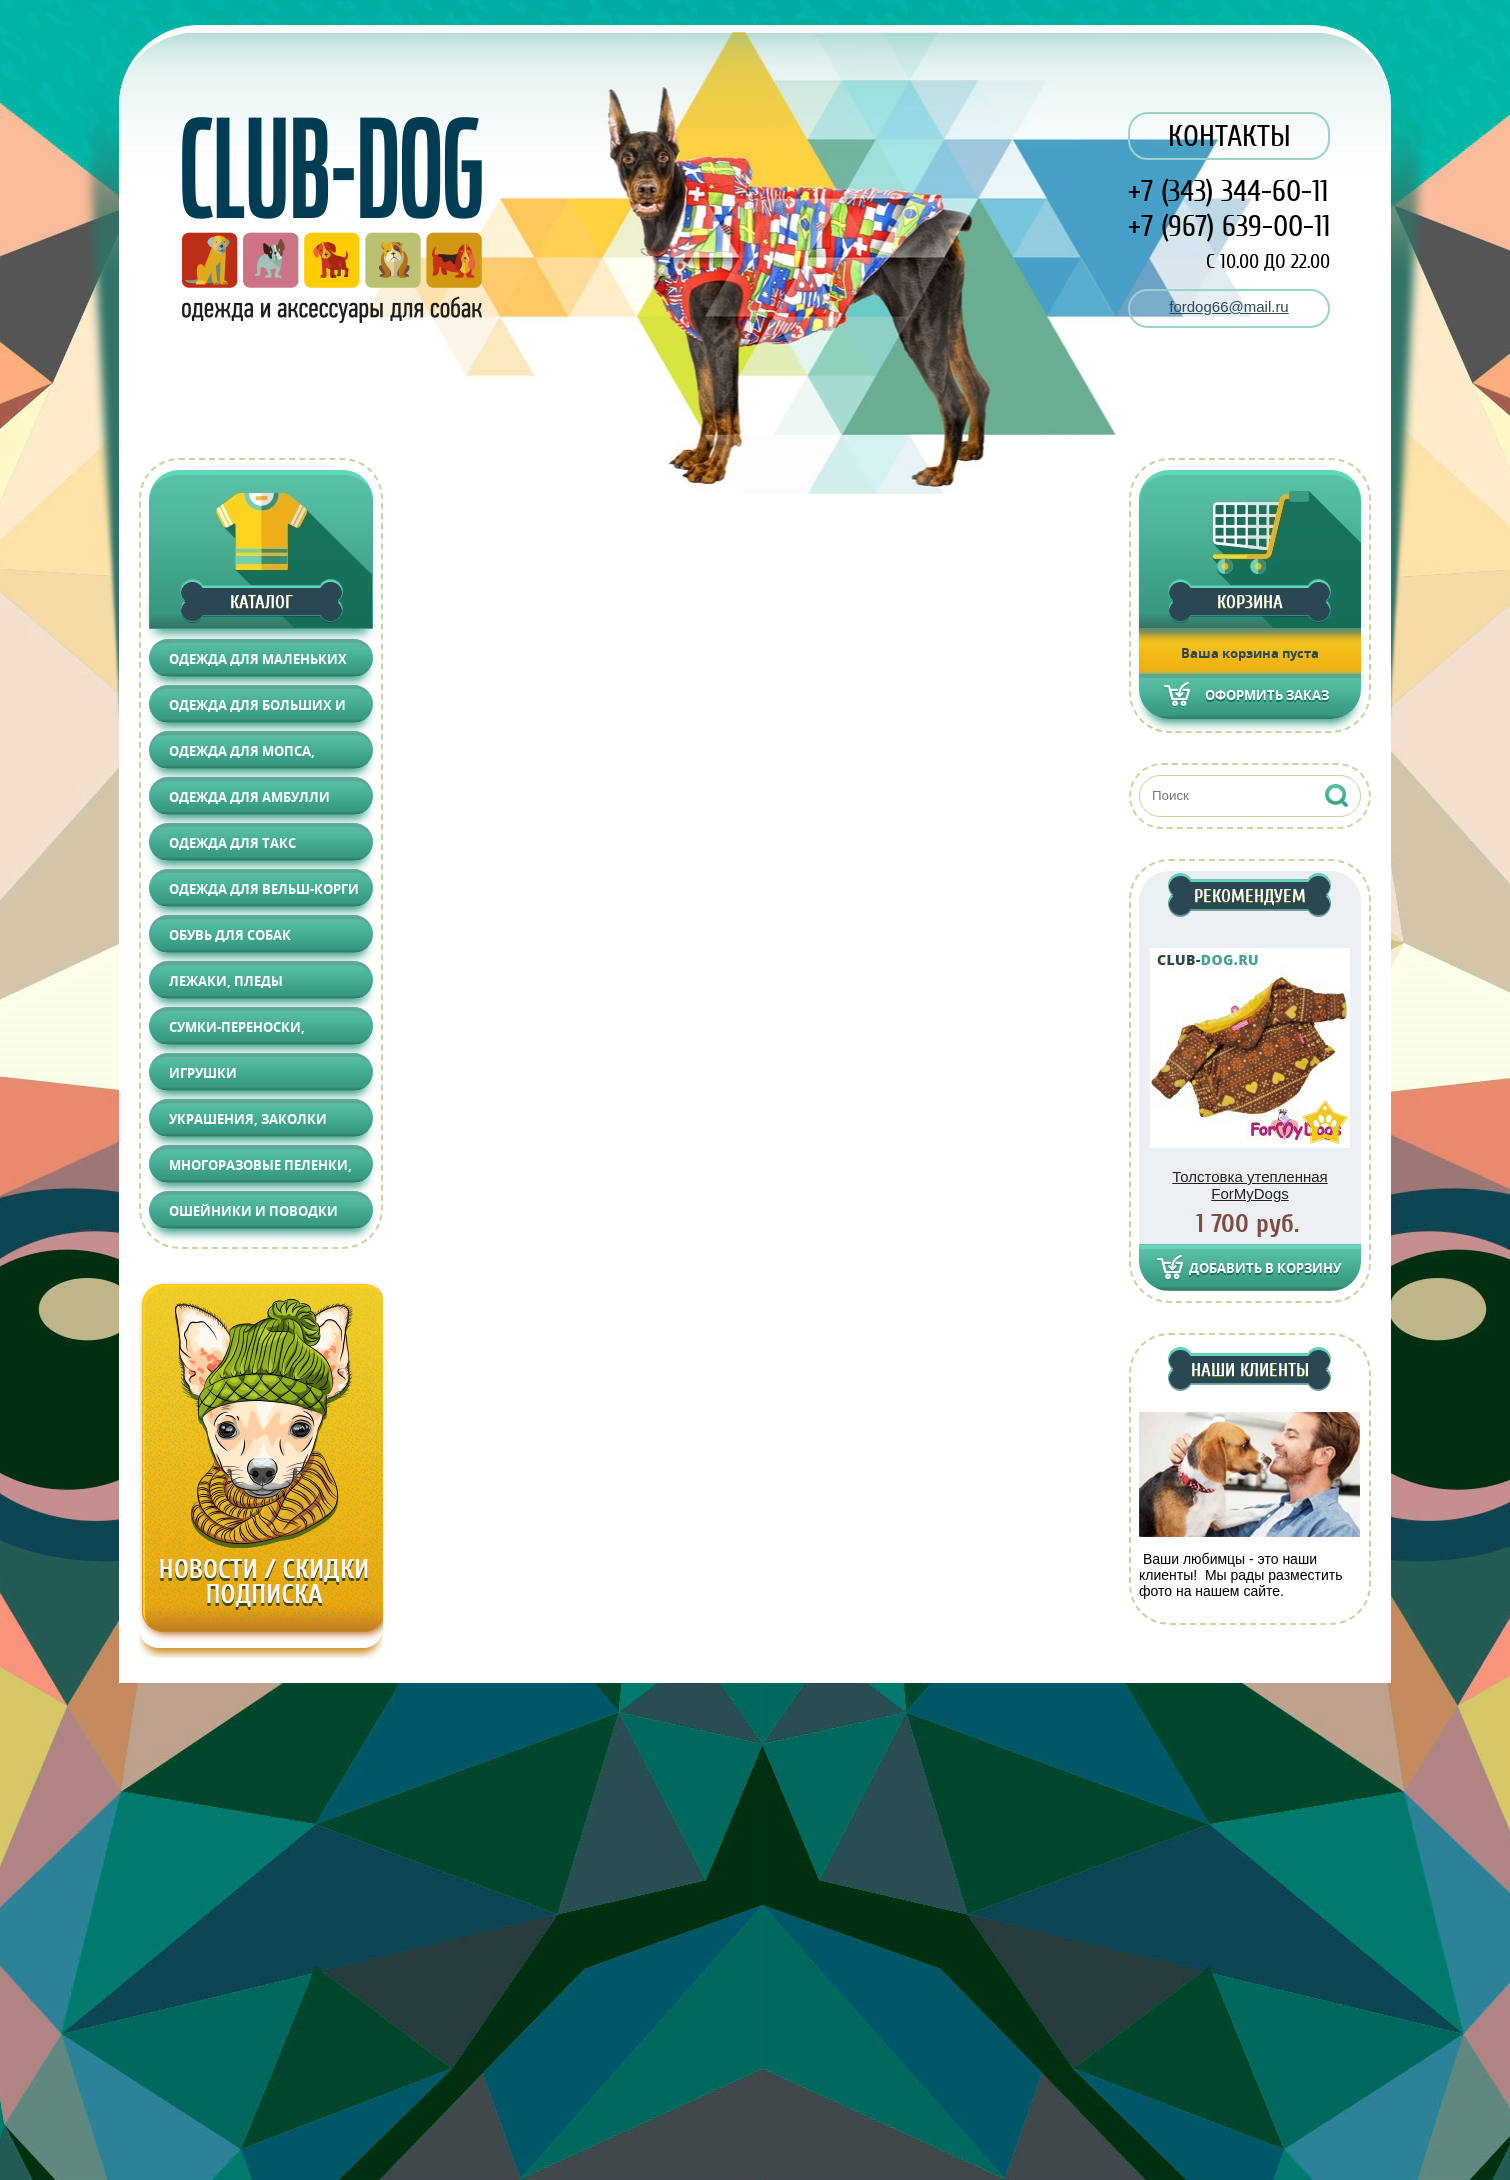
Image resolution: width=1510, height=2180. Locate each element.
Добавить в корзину (1265, 1268)
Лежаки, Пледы (226, 981)
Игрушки (203, 1073)
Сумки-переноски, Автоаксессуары (237, 1031)
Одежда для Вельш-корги (264, 889)
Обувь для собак (230, 935)
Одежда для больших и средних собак (257, 709)
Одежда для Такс (232, 843)
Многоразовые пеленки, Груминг (260, 1169)
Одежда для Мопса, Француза (242, 755)
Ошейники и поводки (253, 1211)
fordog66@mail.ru (1228, 306)
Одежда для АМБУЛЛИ (249, 797)
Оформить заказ (1267, 695)
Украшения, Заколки (248, 1119)
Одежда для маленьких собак (258, 663)
